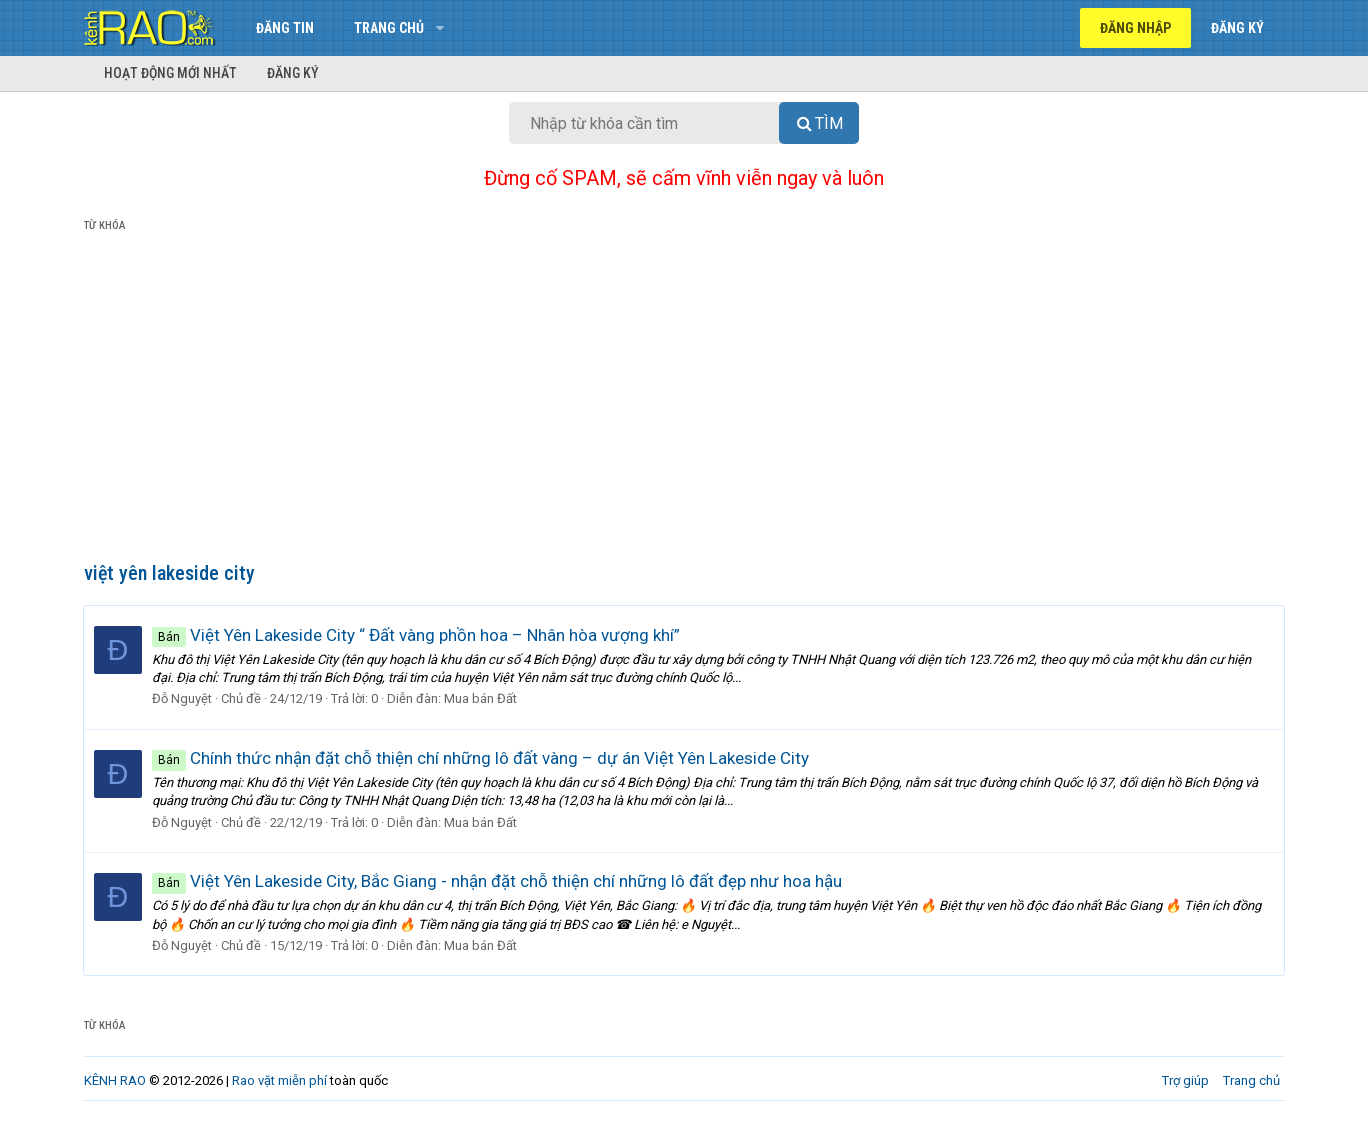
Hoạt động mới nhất (170, 73)
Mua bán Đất (481, 698)
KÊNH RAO (115, 1080)
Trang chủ (389, 28)
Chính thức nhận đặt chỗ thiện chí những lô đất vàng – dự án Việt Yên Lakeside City (481, 758)
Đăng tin (285, 28)
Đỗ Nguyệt (183, 698)
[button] (439, 28)
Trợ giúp (1185, 1080)
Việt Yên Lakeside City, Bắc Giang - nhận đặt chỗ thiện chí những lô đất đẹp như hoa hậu (498, 881)
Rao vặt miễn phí (279, 1080)
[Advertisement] (684, 401)
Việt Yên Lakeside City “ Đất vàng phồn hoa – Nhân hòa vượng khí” (417, 635)
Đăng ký (293, 73)
